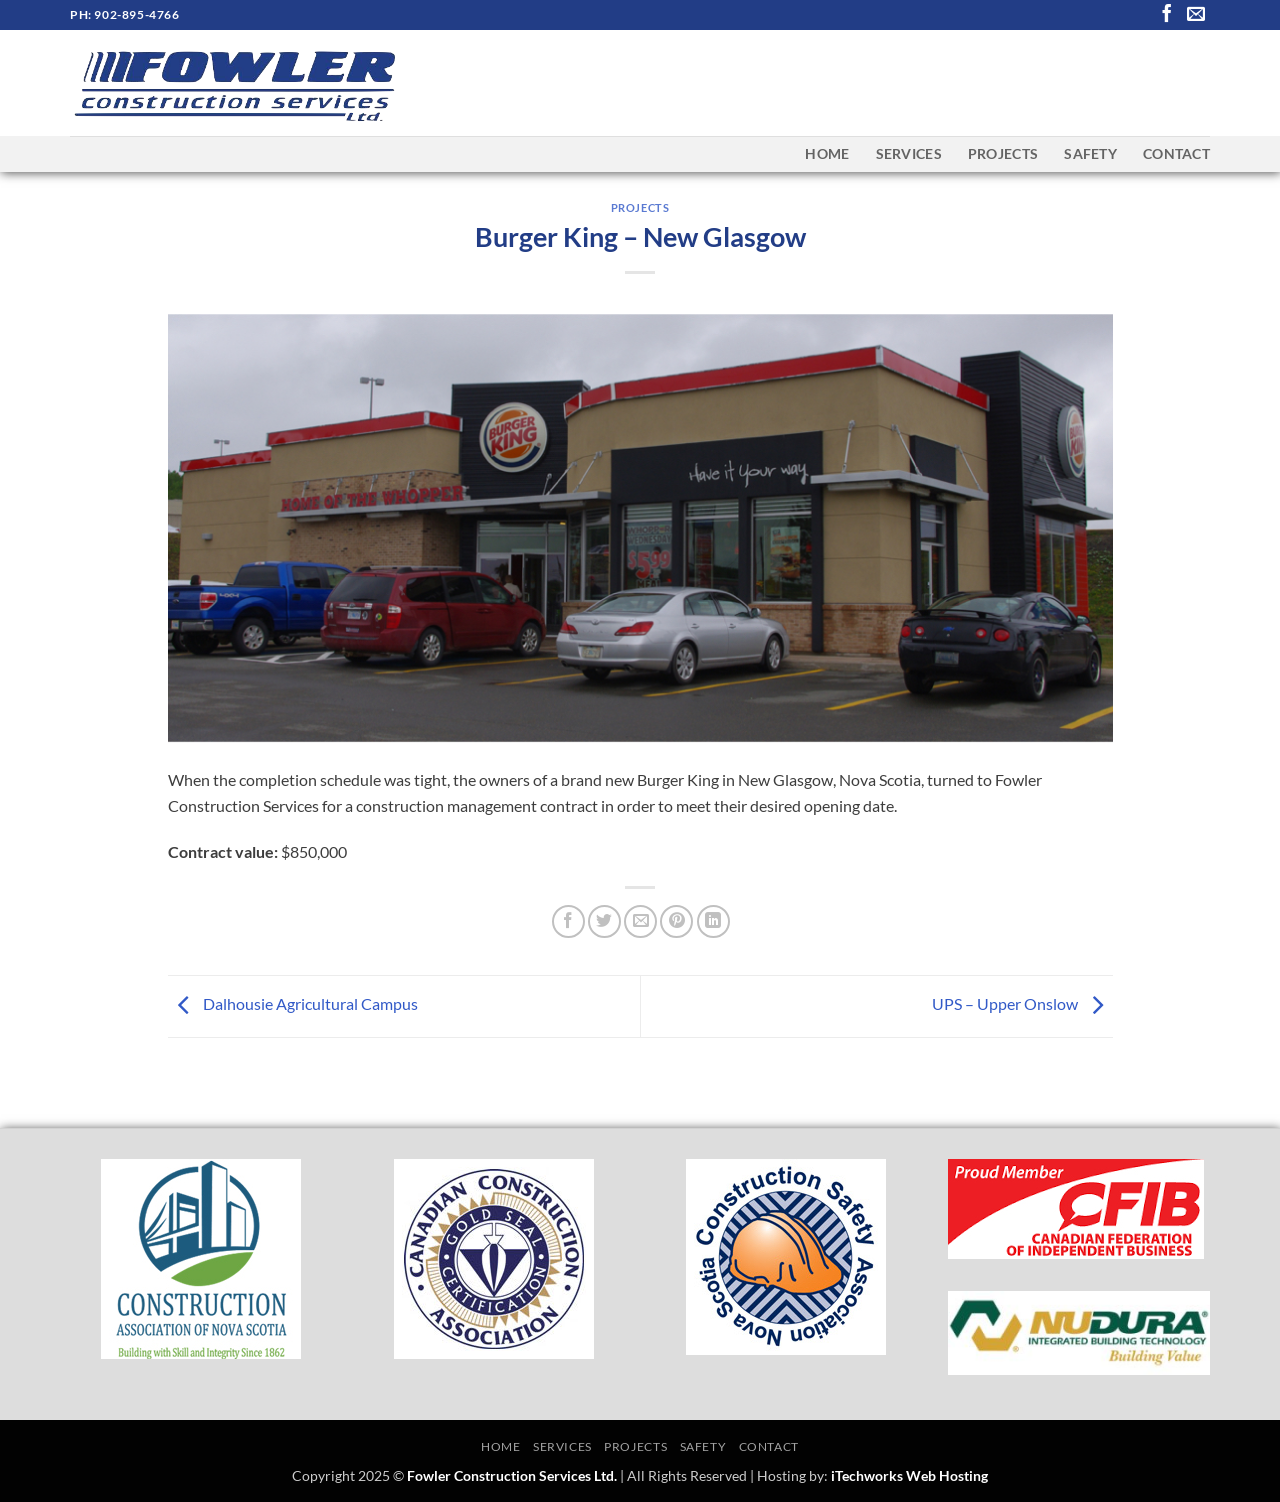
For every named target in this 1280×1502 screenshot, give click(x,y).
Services (909, 153)
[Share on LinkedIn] (713, 921)
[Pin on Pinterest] (676, 921)
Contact (1176, 153)
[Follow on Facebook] (1167, 15)
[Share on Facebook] (568, 921)
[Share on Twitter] (604, 921)
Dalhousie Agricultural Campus (293, 1003)
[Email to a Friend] (640, 921)
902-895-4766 (136, 14)
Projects (1003, 153)
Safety (1090, 153)
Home (827, 153)
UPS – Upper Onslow (1022, 1003)
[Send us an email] (1196, 15)
